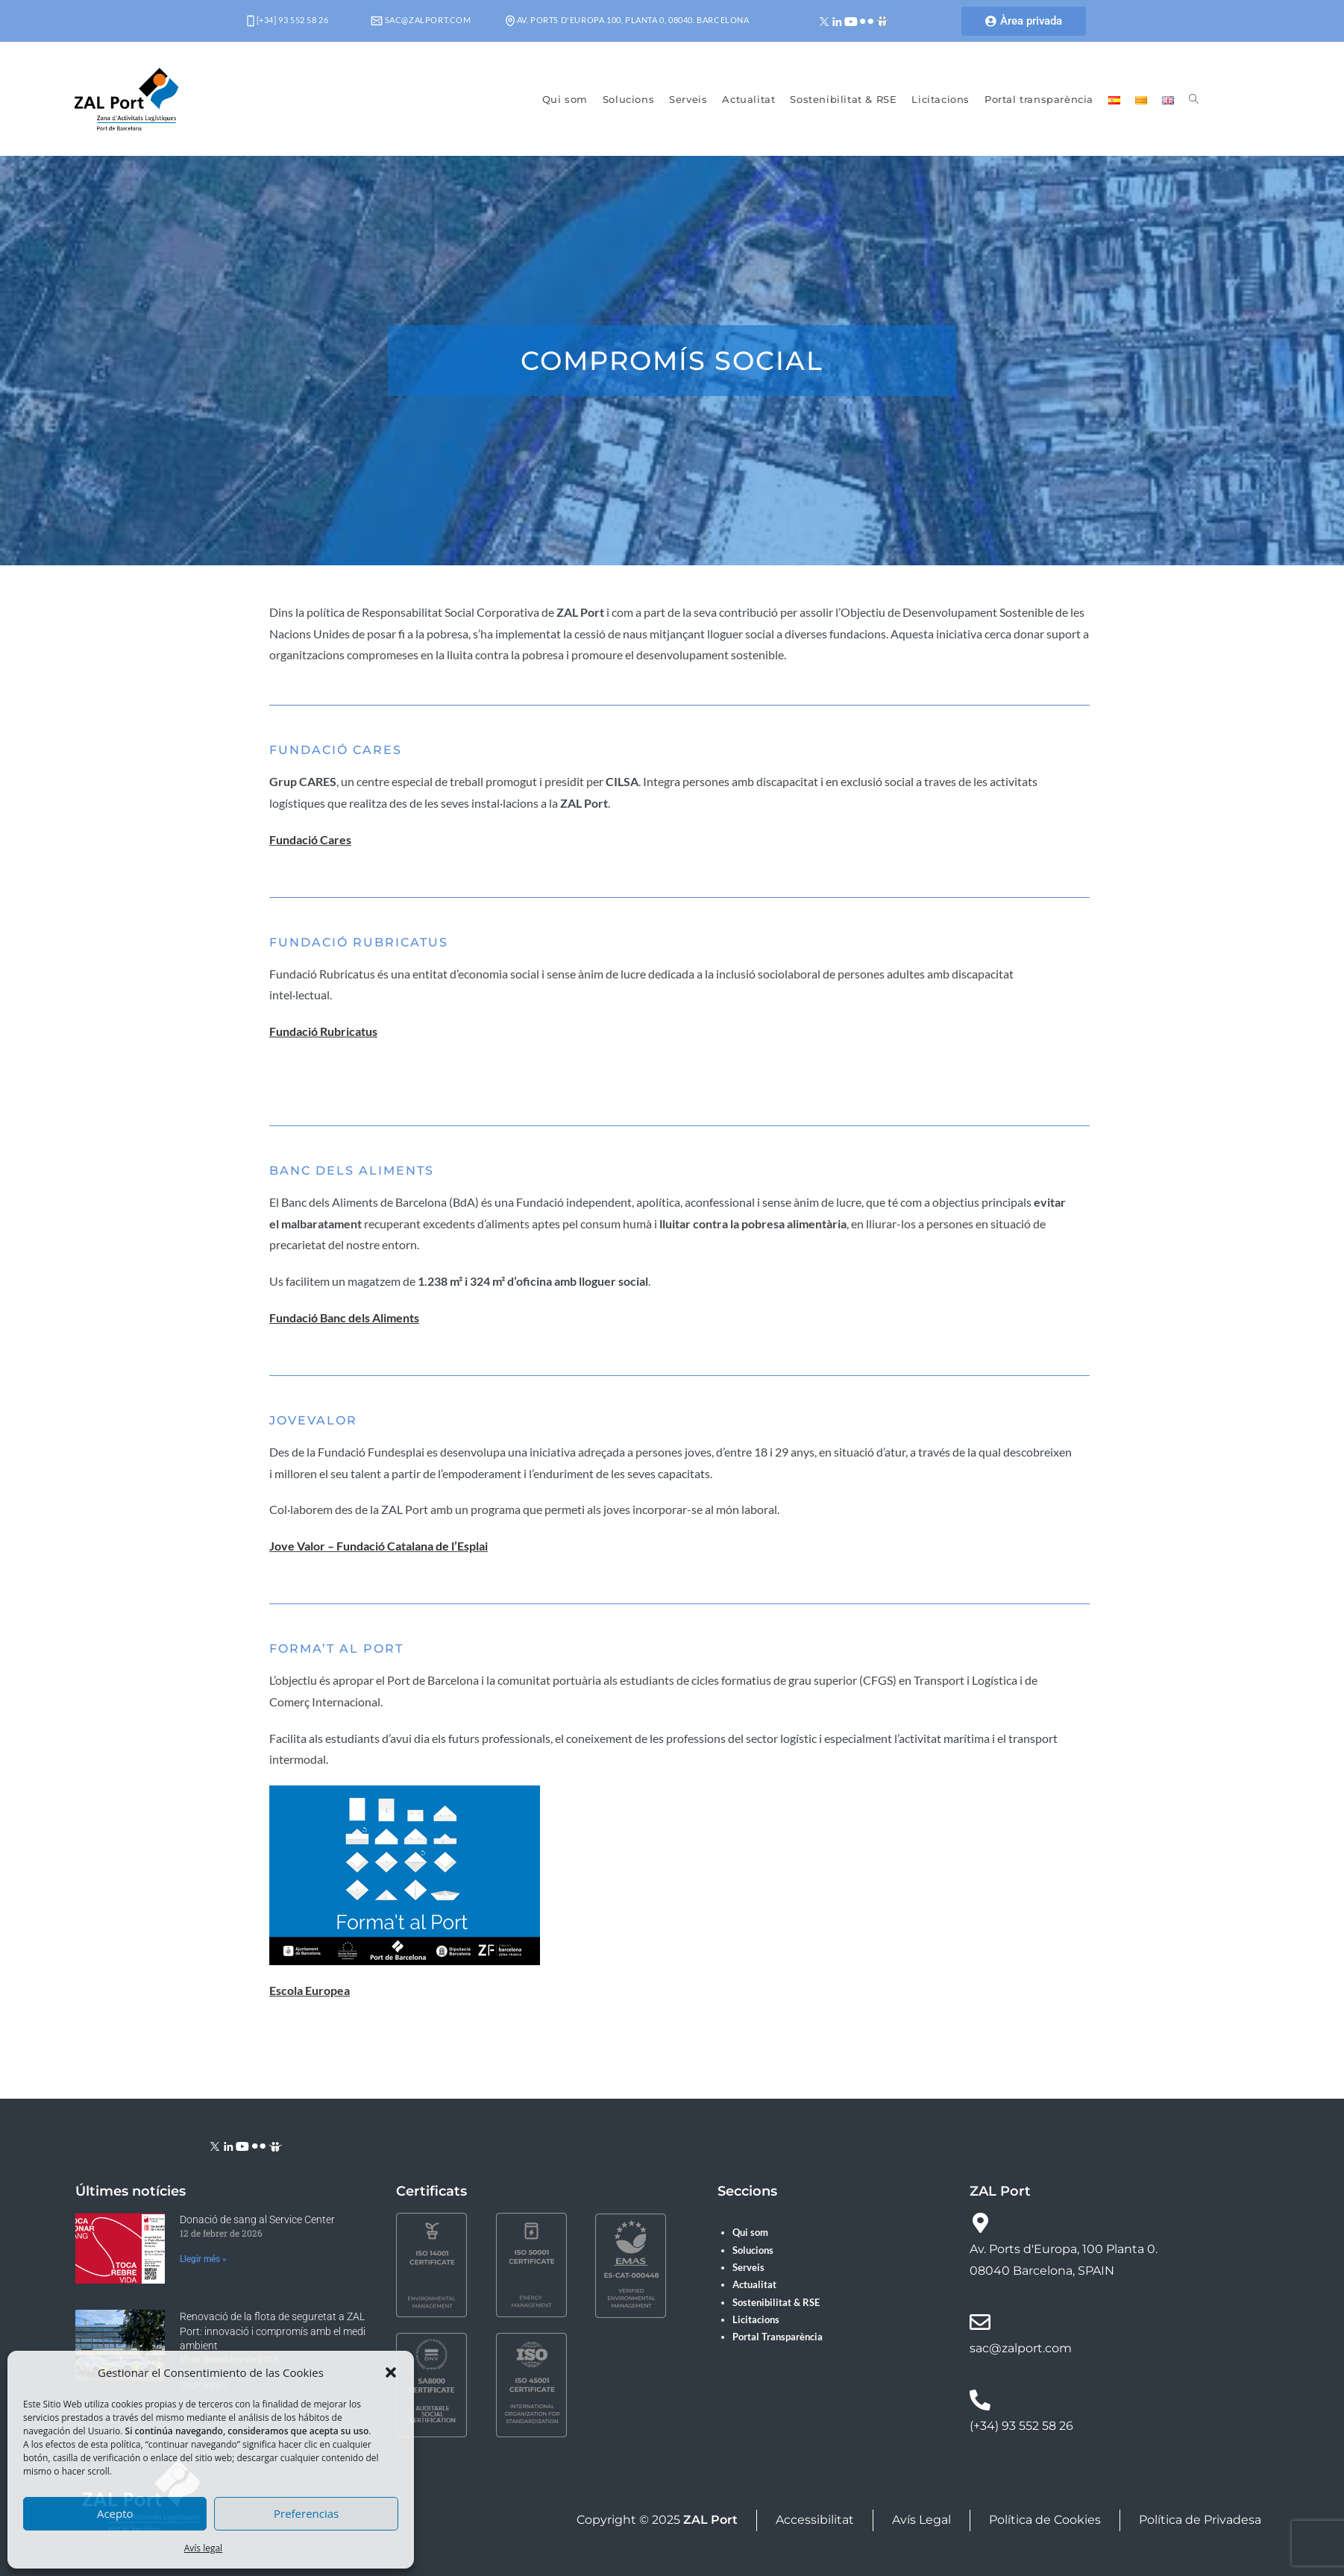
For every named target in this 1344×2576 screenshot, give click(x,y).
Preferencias (306, 2513)
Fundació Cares (310, 839)
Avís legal (203, 2548)
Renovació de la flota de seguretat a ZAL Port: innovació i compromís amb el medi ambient (272, 2331)
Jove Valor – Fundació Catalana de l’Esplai (378, 1546)
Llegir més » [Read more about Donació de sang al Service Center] (203, 2259)
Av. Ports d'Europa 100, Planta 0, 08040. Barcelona (628, 20)
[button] (390, 2372)
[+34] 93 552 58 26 (287, 20)
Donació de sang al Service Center (257, 2219)
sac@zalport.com (421, 20)
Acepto (115, 2513)
